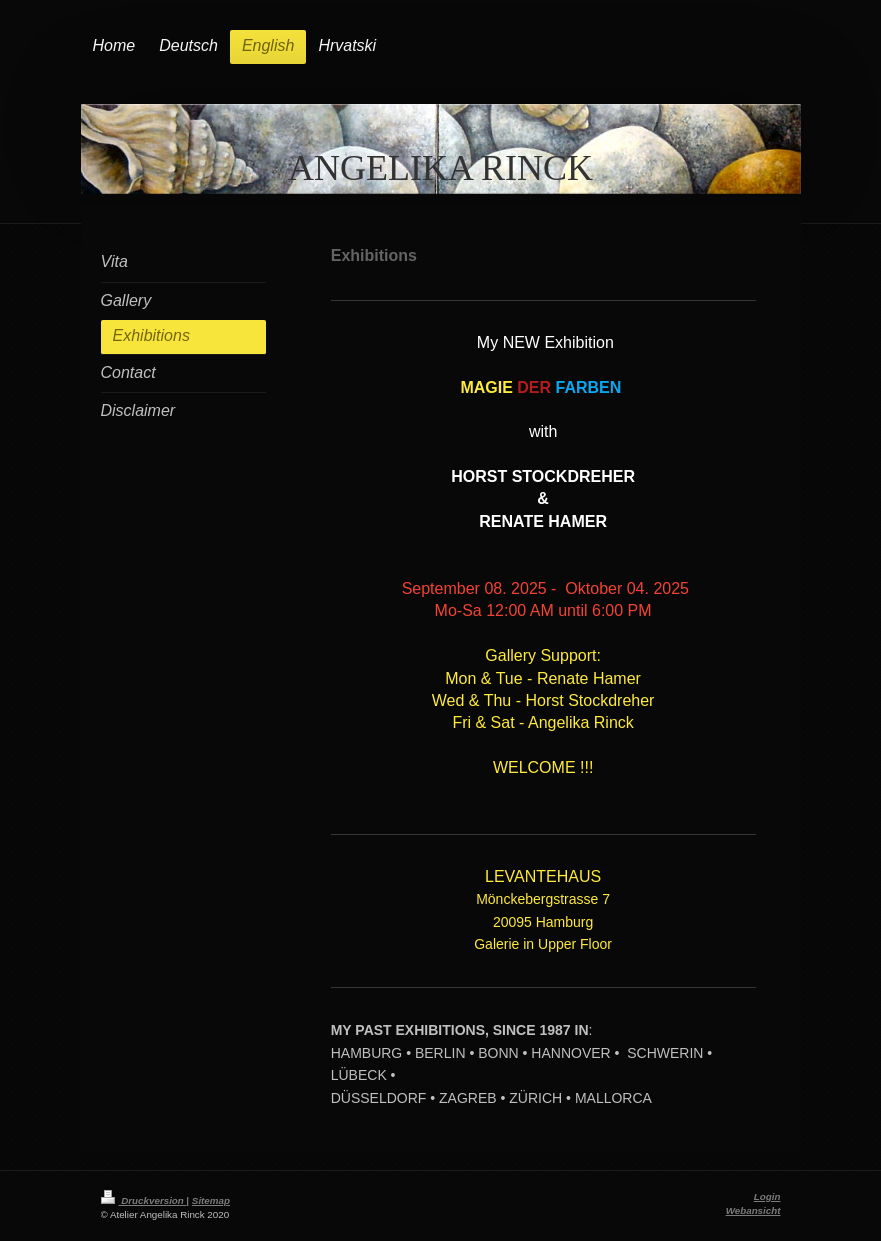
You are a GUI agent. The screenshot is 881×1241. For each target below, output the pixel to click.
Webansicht (753, 1210)
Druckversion (144, 1200)
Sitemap (211, 1200)
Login (767, 1196)
